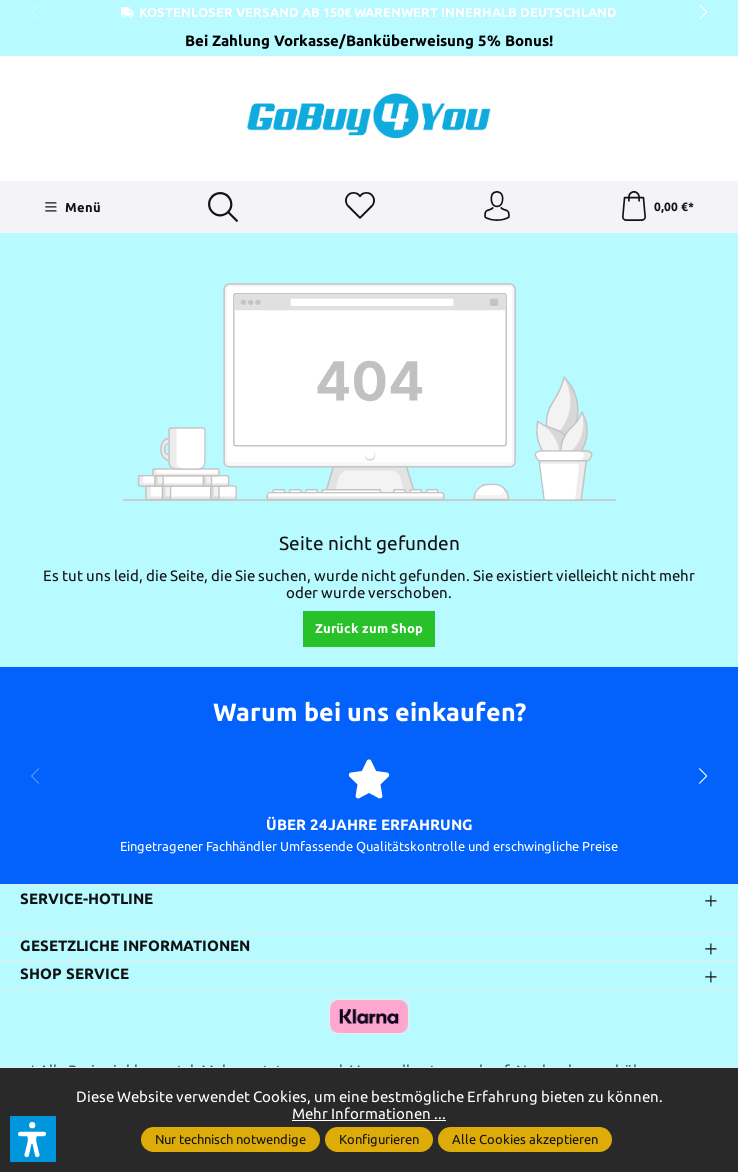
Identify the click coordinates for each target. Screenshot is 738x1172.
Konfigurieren (379, 1139)
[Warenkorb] (656, 207)
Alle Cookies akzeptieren (525, 1139)
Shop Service (74, 974)
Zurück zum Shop (369, 628)
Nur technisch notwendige (230, 1139)
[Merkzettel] (360, 207)
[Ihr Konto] (497, 207)
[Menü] (72, 207)
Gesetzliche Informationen (135, 946)
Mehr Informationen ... (369, 1113)
